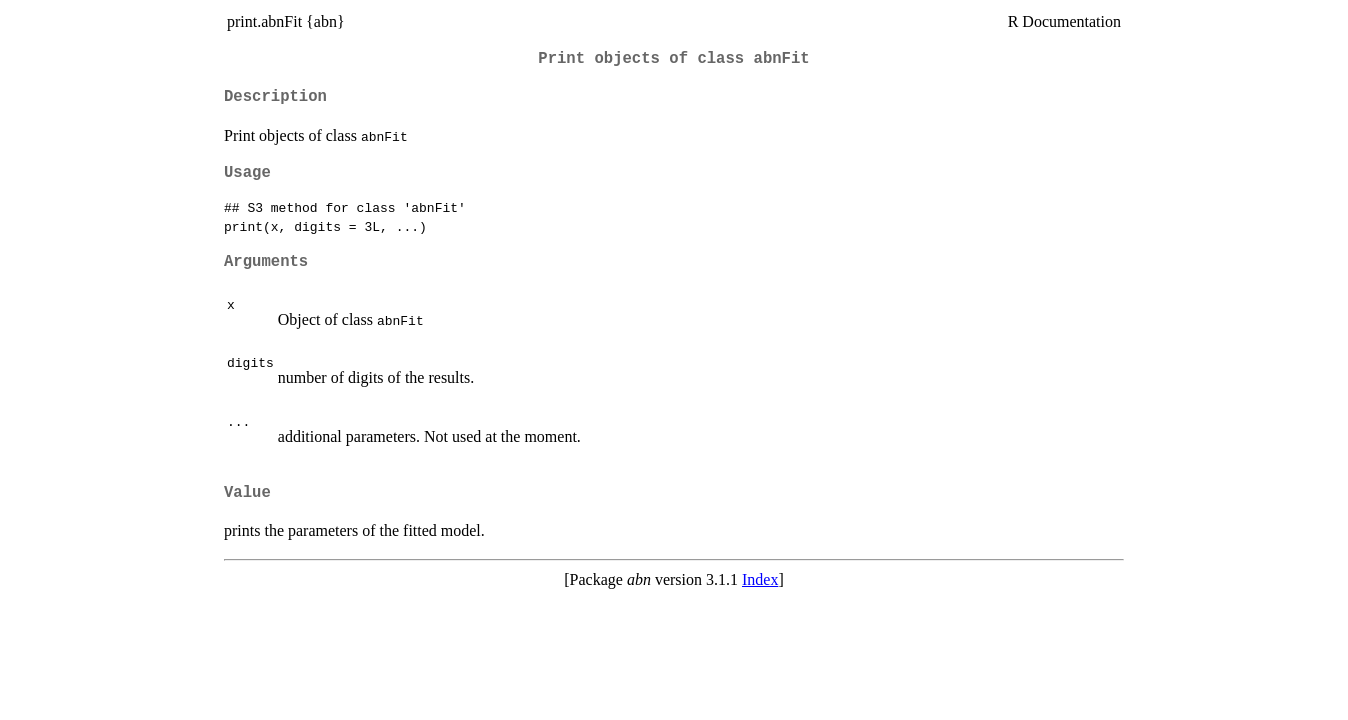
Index (760, 579)
